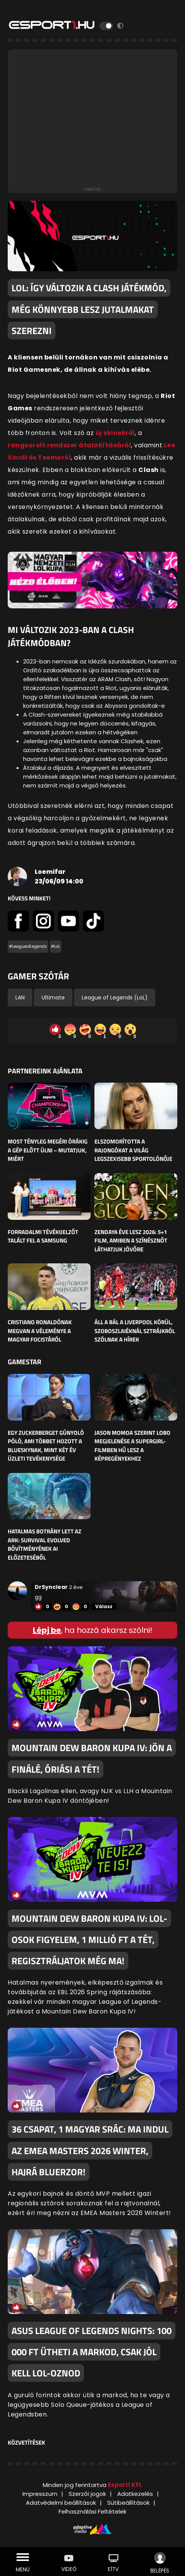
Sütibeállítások (128, 2503)
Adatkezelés (135, 2494)
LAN (20, 997)
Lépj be (47, 1630)
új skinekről (115, 432)
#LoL (55, 946)
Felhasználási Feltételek (92, 2511)
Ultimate (53, 997)
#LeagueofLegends (28, 946)
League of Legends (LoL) (115, 997)
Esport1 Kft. (125, 2485)
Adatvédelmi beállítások (61, 2503)
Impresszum (39, 2494)
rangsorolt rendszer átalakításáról (69, 445)
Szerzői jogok (87, 2494)
